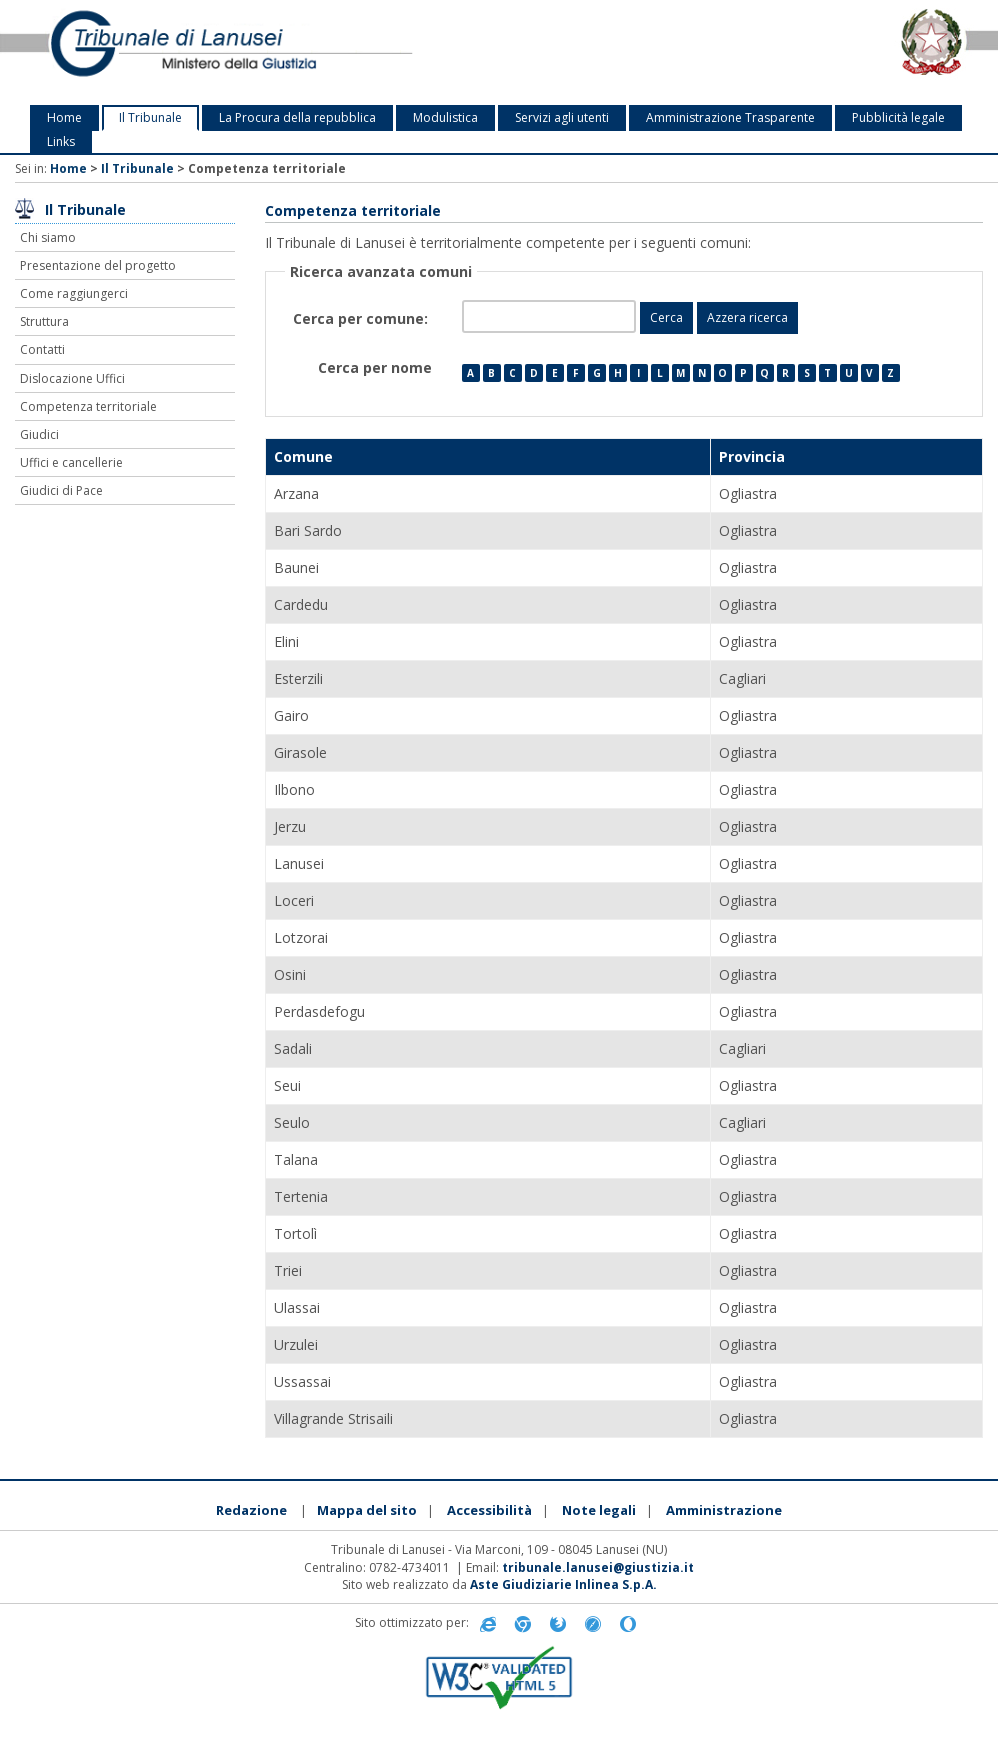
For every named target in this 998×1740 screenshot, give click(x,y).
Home (64, 117)
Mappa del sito (367, 1510)
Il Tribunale (150, 117)
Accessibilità (489, 1510)
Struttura (44, 321)
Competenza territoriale (88, 406)
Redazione (251, 1510)
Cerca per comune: (362, 318)
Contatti (42, 349)
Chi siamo (48, 237)
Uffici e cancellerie (71, 462)
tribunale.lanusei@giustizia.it (598, 1567)
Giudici (39, 434)
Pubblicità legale (898, 117)
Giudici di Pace (61, 490)
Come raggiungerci (74, 293)
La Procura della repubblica (297, 117)
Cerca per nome (375, 367)
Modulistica (445, 117)
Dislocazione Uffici (72, 378)
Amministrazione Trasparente (730, 117)
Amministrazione (724, 1510)
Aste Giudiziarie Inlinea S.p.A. (563, 1584)
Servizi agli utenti (562, 117)
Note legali (599, 1510)
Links (61, 141)
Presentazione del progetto (98, 265)
